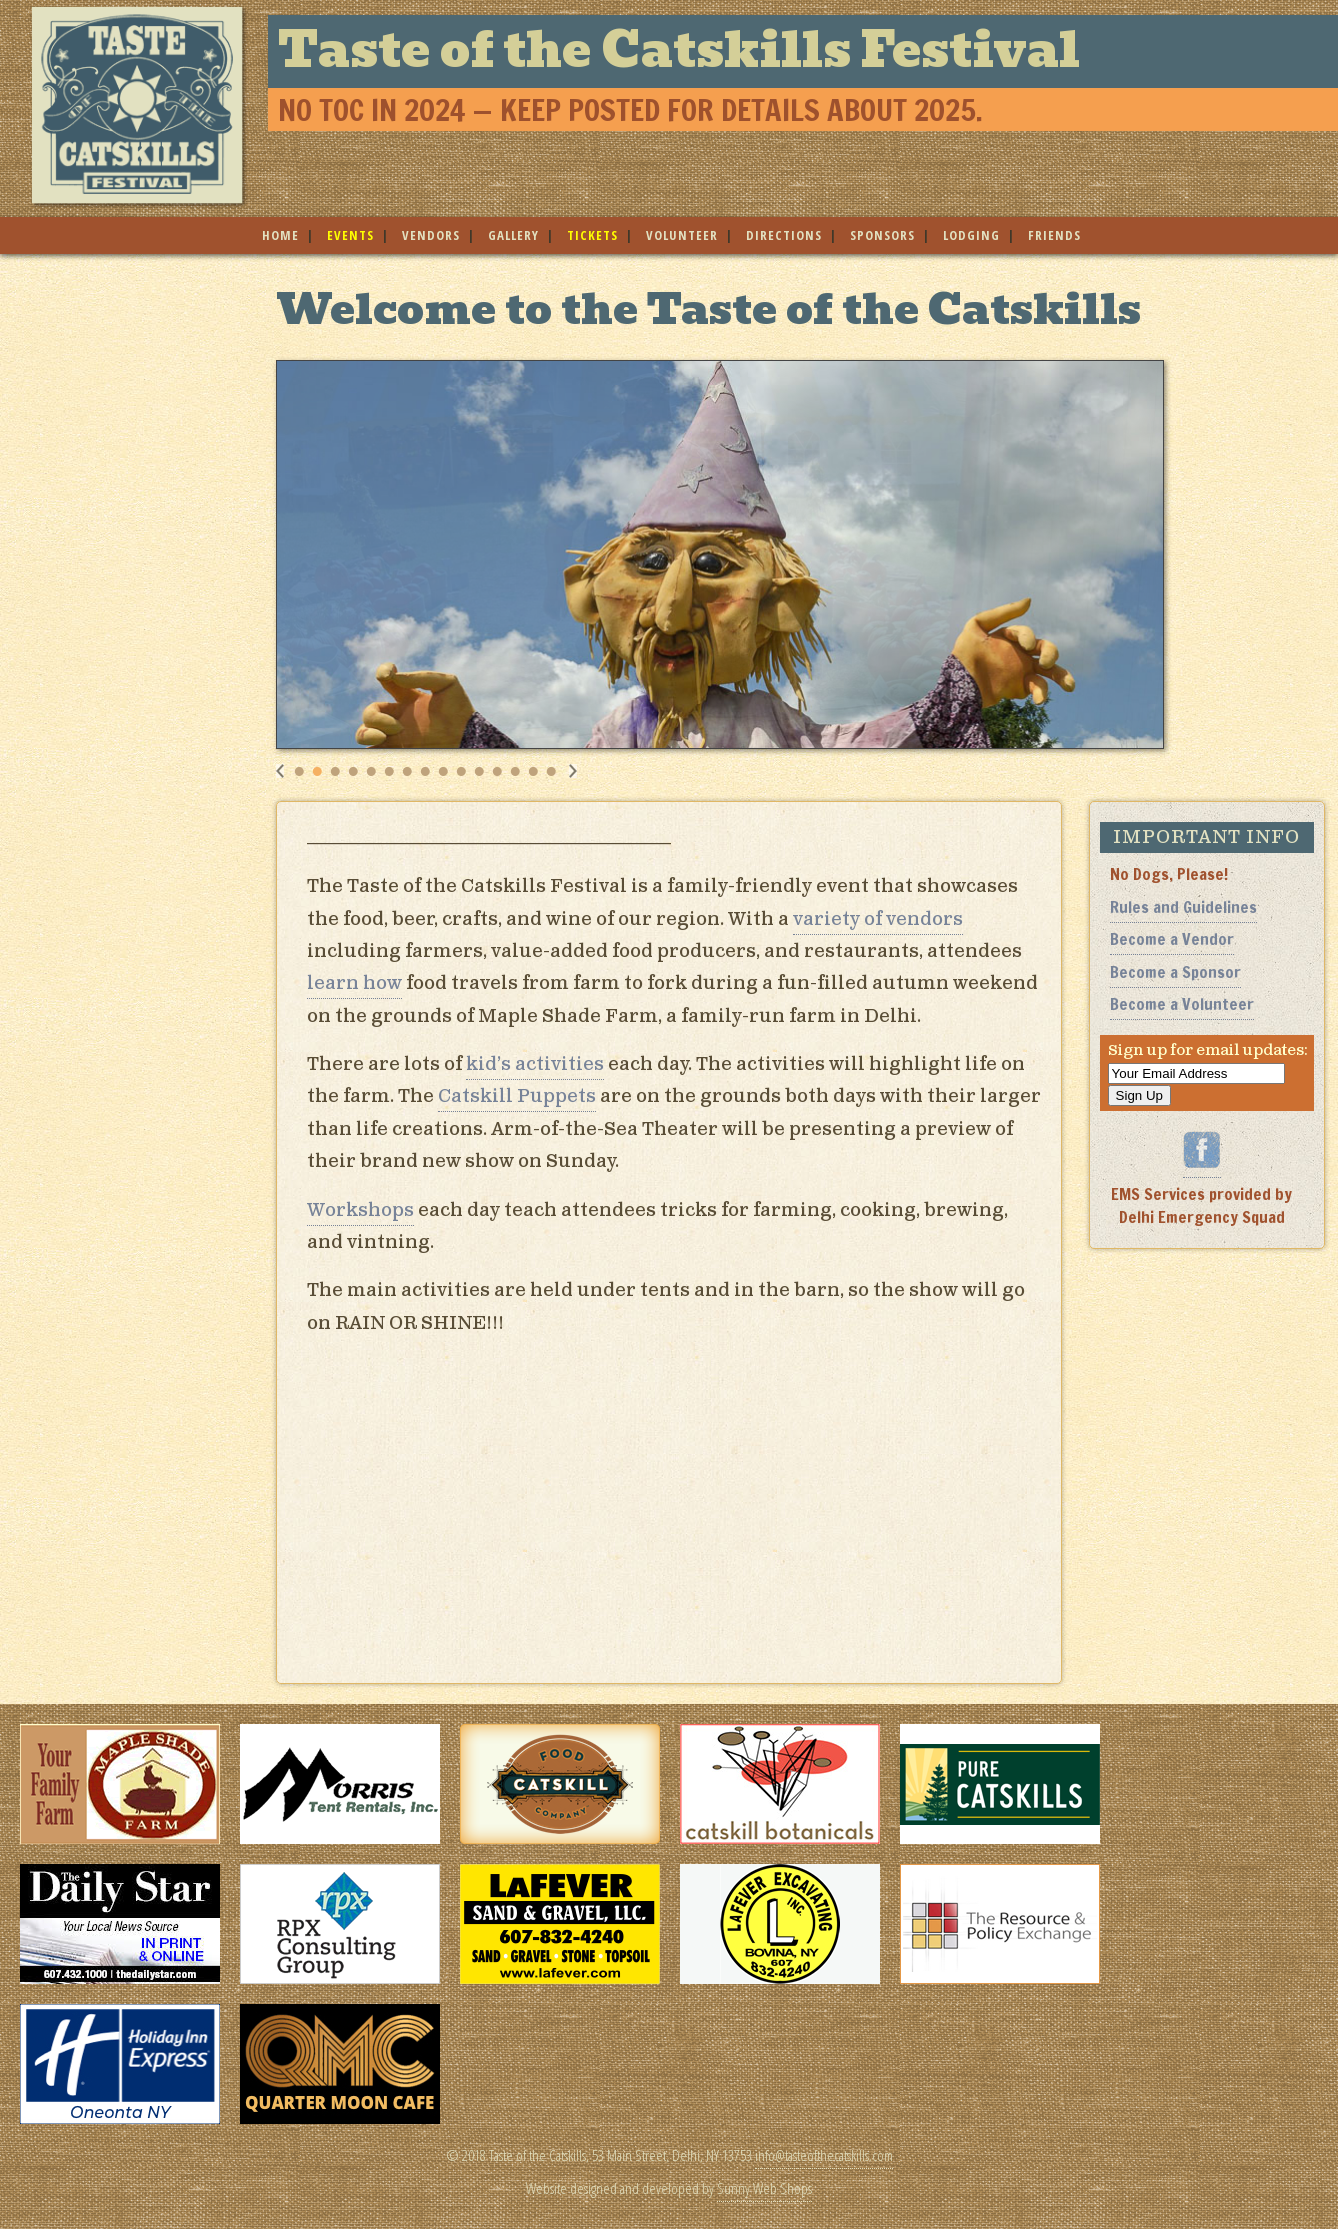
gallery (513, 235)
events (350, 235)
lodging (971, 235)
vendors (431, 235)
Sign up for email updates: (1208, 1050)
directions (784, 235)
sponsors (882, 235)
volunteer (682, 235)
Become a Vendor (1172, 939)
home (280, 235)
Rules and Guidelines (1183, 907)
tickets (592, 235)
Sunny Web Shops (764, 2188)
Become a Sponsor (1175, 972)
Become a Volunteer (1182, 1004)
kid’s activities (535, 1064)
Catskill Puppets (517, 1096)
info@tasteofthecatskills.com (824, 2155)
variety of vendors (878, 919)
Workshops (360, 1210)
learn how (354, 983)
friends (1054, 235)
